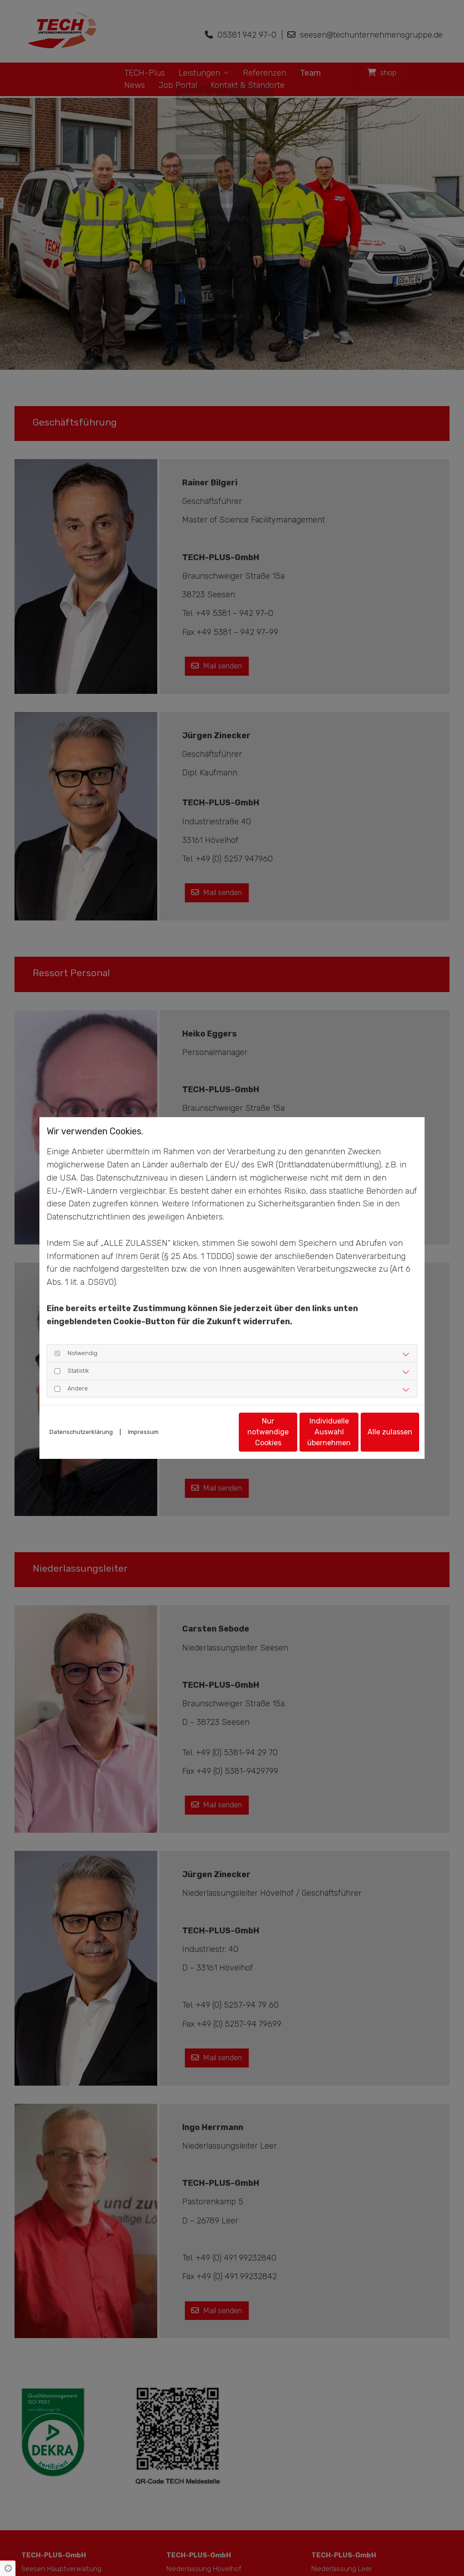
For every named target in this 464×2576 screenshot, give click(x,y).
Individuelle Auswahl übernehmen (291, 1436)
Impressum (143, 1417)
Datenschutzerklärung (81, 1417)
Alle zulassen (377, 1436)
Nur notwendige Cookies (205, 1436)
